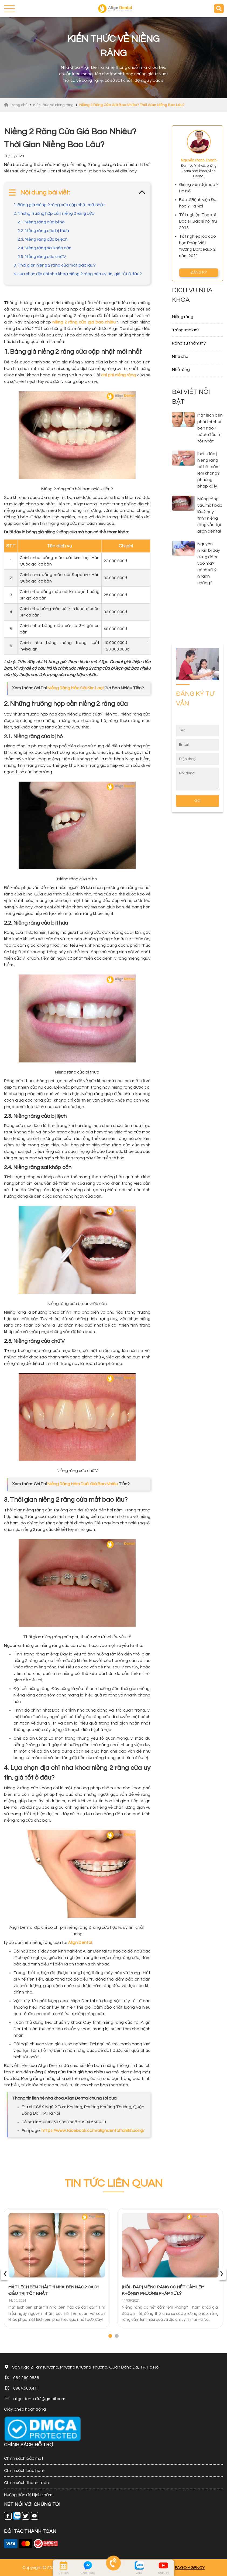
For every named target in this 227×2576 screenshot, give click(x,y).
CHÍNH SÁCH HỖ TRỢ (28, 2444)
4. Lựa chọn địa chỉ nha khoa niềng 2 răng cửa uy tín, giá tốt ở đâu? (77, 274)
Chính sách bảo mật (23, 2458)
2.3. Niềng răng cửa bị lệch (43, 239)
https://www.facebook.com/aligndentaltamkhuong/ (93, 2130)
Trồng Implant (185, 330)
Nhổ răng (181, 369)
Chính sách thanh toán (26, 2482)
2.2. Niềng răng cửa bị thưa (43, 231)
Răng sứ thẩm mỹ (189, 343)
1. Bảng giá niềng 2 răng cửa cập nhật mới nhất (59, 205)
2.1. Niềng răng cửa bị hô (41, 222)
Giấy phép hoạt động (25, 2409)
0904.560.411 (26, 2388)
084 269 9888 (26, 2378)
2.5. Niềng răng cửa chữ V (42, 256)
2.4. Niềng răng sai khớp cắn (44, 248)
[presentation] (5, 2274)
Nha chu (180, 356)
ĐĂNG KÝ (199, 272)
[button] (110, 2336)
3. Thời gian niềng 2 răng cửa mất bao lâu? (54, 265)
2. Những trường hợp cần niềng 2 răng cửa (53, 213)
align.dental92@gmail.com (39, 2399)
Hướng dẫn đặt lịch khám (28, 2495)
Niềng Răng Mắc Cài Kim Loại (75, 688)
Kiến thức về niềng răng (53, 105)
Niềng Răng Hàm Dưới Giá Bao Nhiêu (82, 1484)
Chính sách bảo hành (24, 2470)
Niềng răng (182, 317)
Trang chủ (16, 105)
